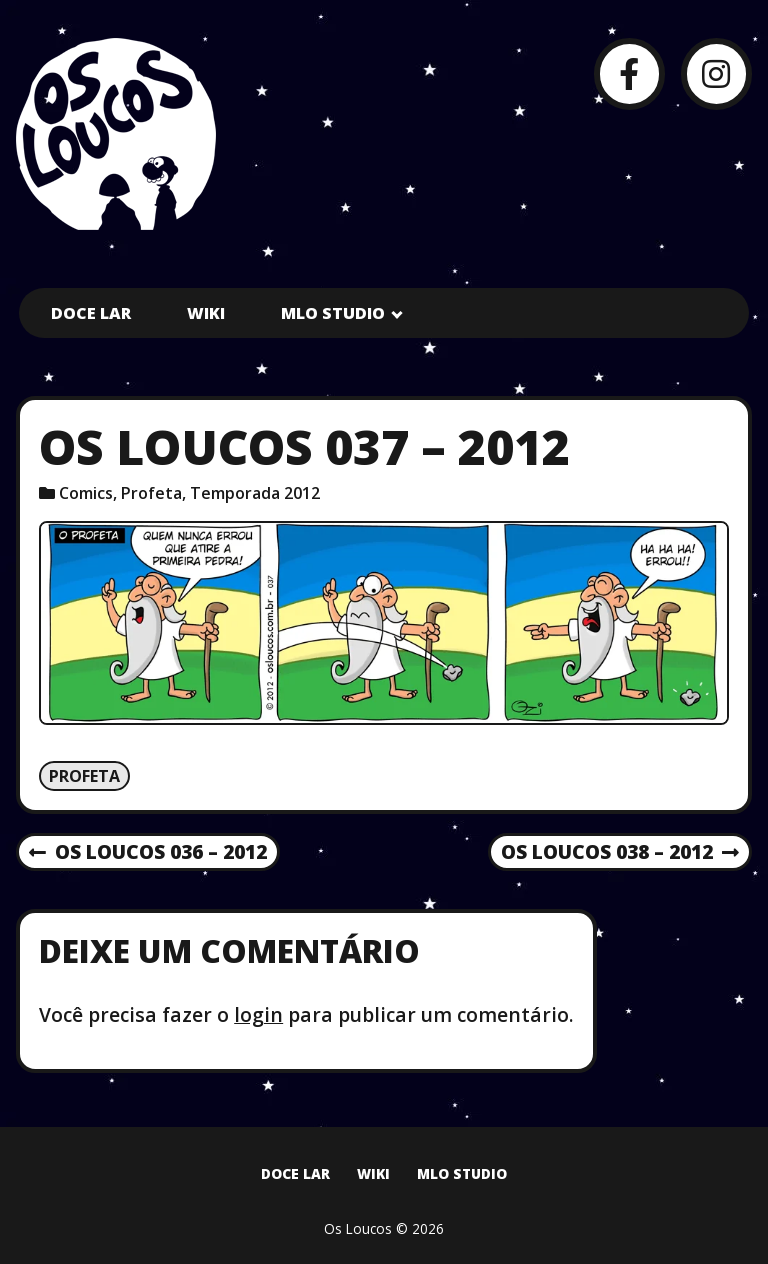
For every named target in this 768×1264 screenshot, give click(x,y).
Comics (86, 493)
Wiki (206, 313)
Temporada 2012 (255, 493)
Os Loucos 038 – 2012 (620, 853)
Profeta (151, 493)
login (258, 1014)
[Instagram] (716, 73)
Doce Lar (91, 313)
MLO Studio (333, 313)
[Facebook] (629, 73)
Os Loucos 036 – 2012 (148, 853)
